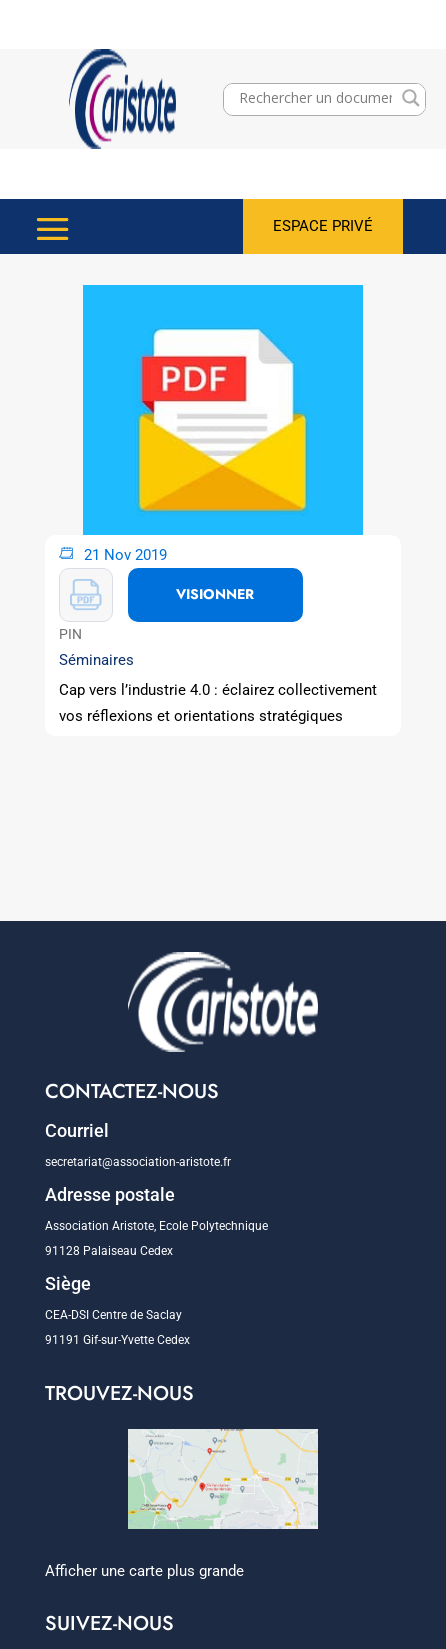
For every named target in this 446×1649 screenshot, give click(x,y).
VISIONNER (215, 594)
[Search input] (315, 98)
